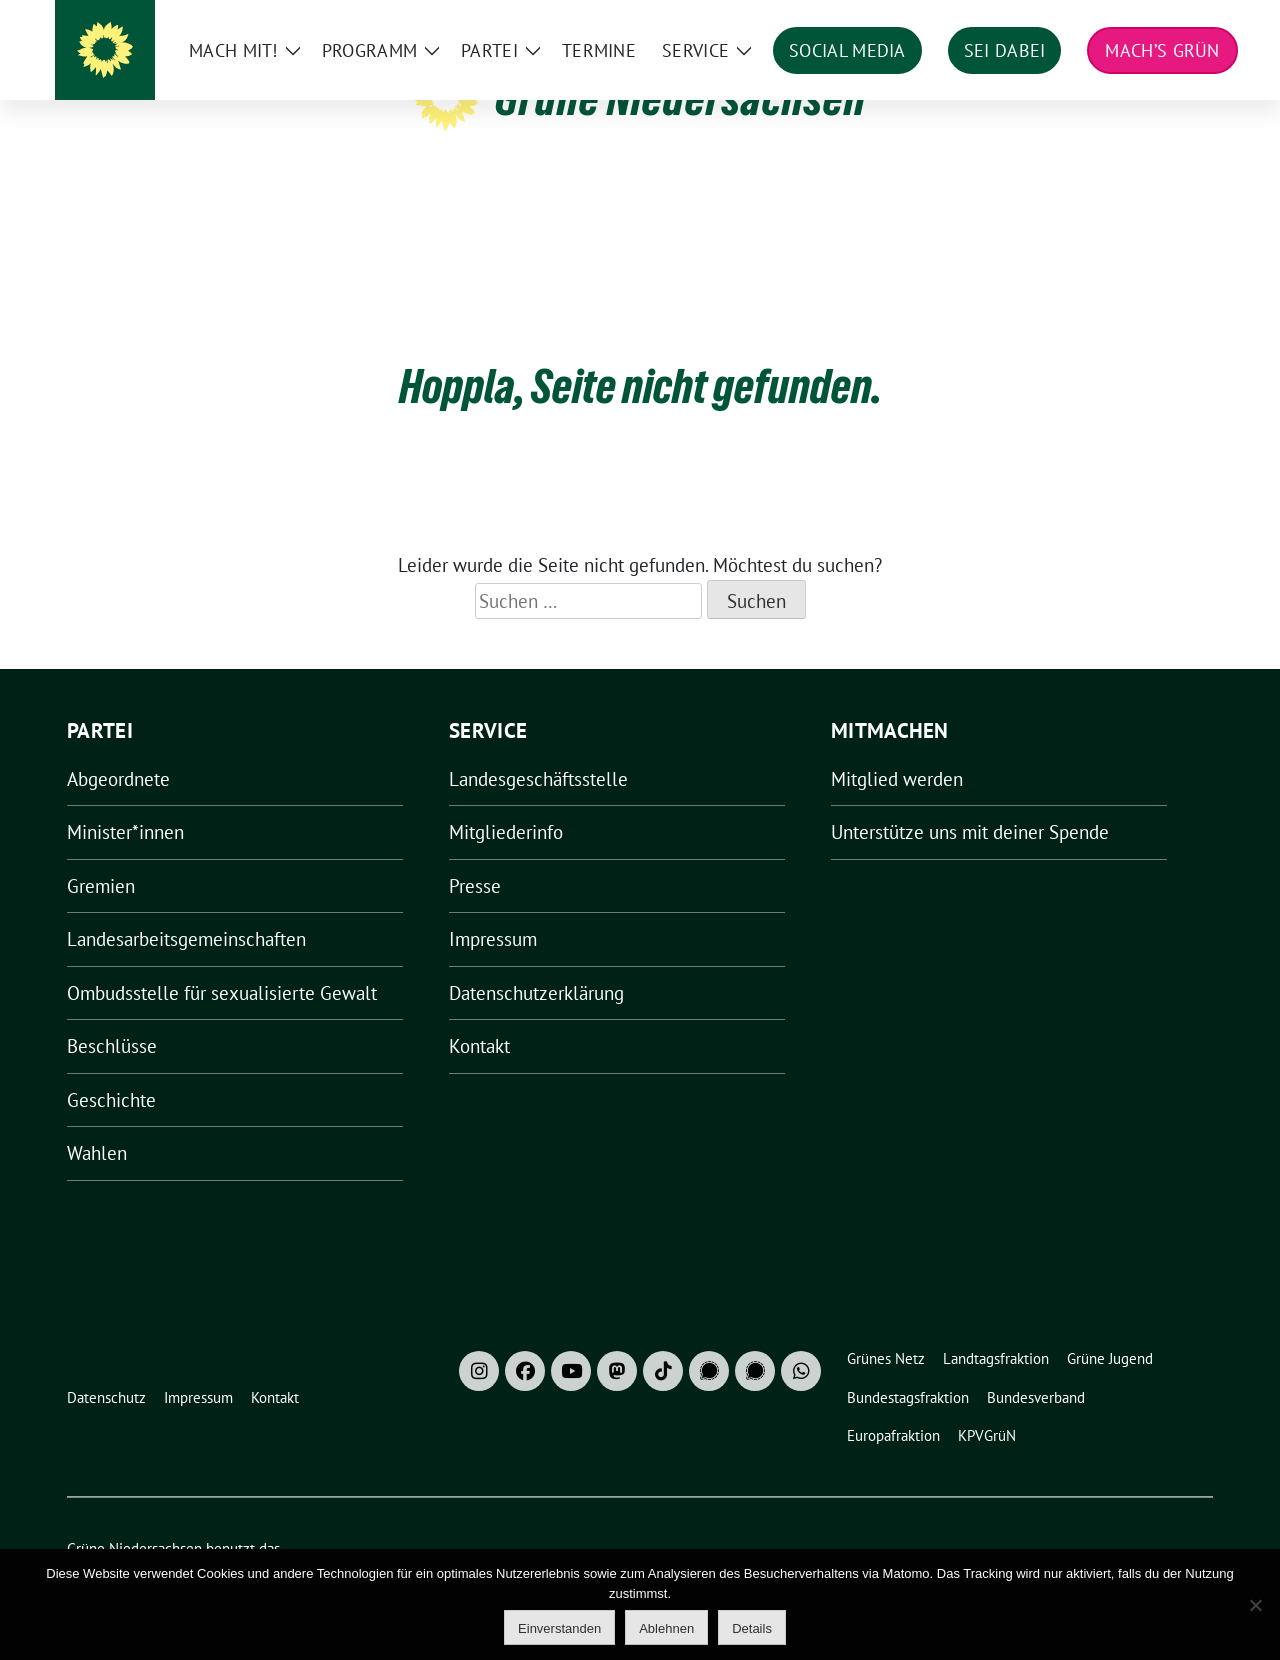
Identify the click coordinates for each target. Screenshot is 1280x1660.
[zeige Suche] (1177, 19)
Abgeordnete (118, 748)
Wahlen (97, 1122)
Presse (475, 855)
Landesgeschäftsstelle (538, 748)
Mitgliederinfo (506, 801)
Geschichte (111, 1069)
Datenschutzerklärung (536, 962)
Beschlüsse (112, 1015)
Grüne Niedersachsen (680, 98)
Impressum (493, 908)
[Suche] (1149, 19)
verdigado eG (415, 1539)
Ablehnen (666, 1628)
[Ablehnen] (1255, 1605)
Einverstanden (559, 1628)
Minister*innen (125, 801)
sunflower (221, 1539)
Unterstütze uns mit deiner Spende (970, 801)
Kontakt (479, 1015)
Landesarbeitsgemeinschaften (186, 908)
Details (752, 1628)
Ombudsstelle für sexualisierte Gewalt (222, 962)
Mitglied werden (897, 748)
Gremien (101, 855)
